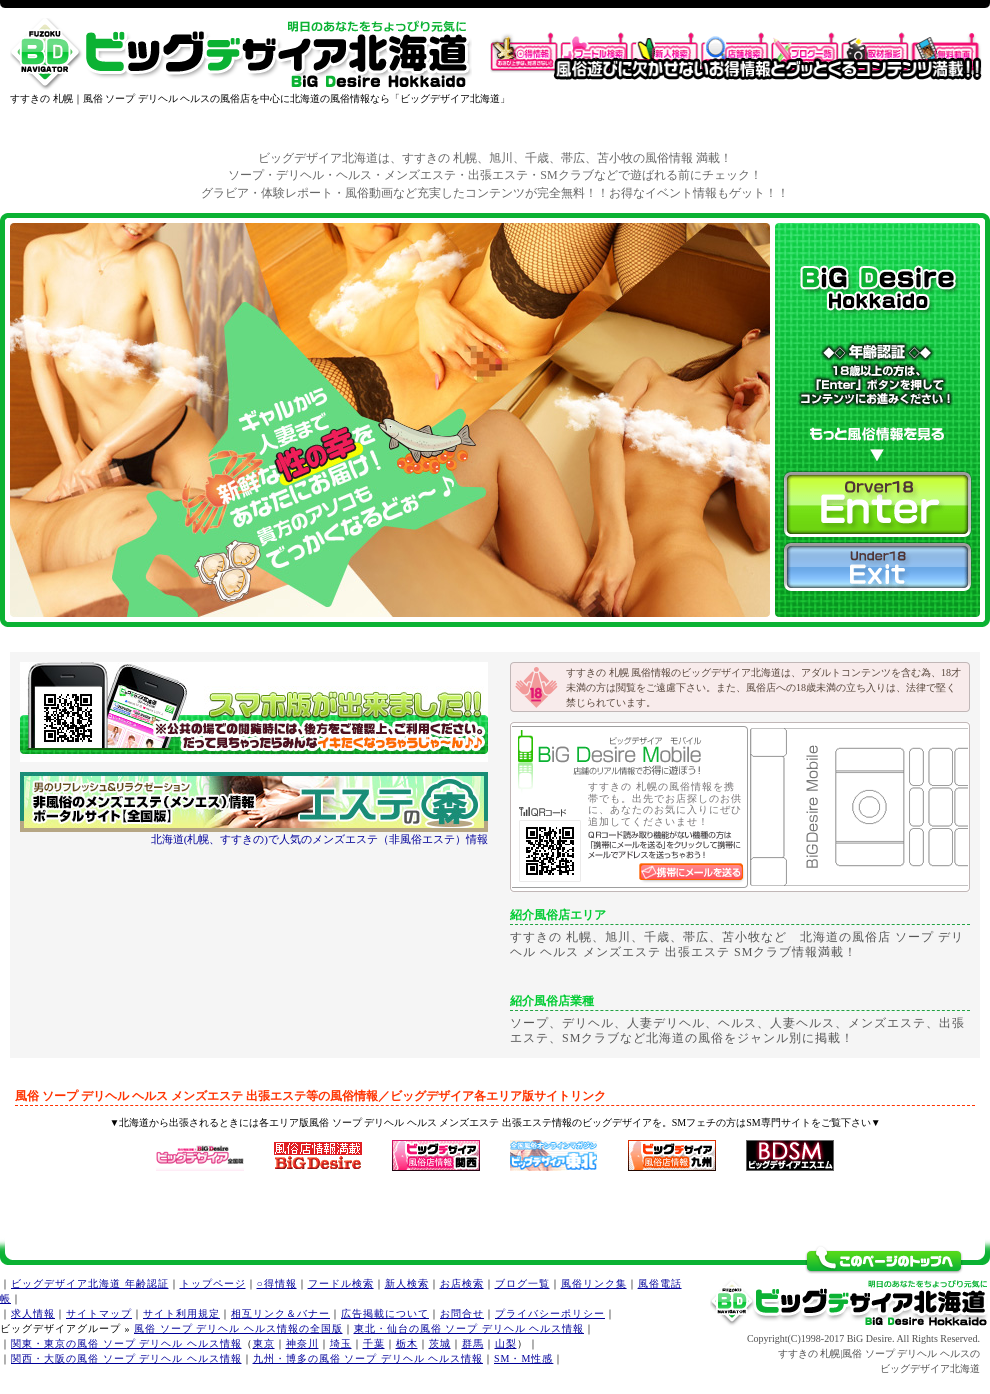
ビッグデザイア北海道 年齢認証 (90, 1283)
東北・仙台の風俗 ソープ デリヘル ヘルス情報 (469, 1328)
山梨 (506, 1343)
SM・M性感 (523, 1358)
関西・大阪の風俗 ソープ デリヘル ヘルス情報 (126, 1358)
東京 (264, 1343)
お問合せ (462, 1313)
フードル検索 (341, 1283)
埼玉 (341, 1343)
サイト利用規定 (181, 1313)
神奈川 (302, 1343)
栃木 (407, 1343)
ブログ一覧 (522, 1283)
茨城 (440, 1343)
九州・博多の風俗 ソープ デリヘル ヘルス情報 (368, 1358)
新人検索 (407, 1283)
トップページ (213, 1283)
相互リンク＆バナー (280, 1313)
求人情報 (33, 1313)
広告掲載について (385, 1313)
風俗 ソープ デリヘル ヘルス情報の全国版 (238, 1328)
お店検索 (462, 1283)
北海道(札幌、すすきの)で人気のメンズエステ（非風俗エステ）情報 (319, 839)
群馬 (473, 1343)
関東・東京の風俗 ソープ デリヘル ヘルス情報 (126, 1343)
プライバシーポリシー (550, 1313)
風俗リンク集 (594, 1283)
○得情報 (277, 1283)
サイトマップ (99, 1313)
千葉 (374, 1343)
